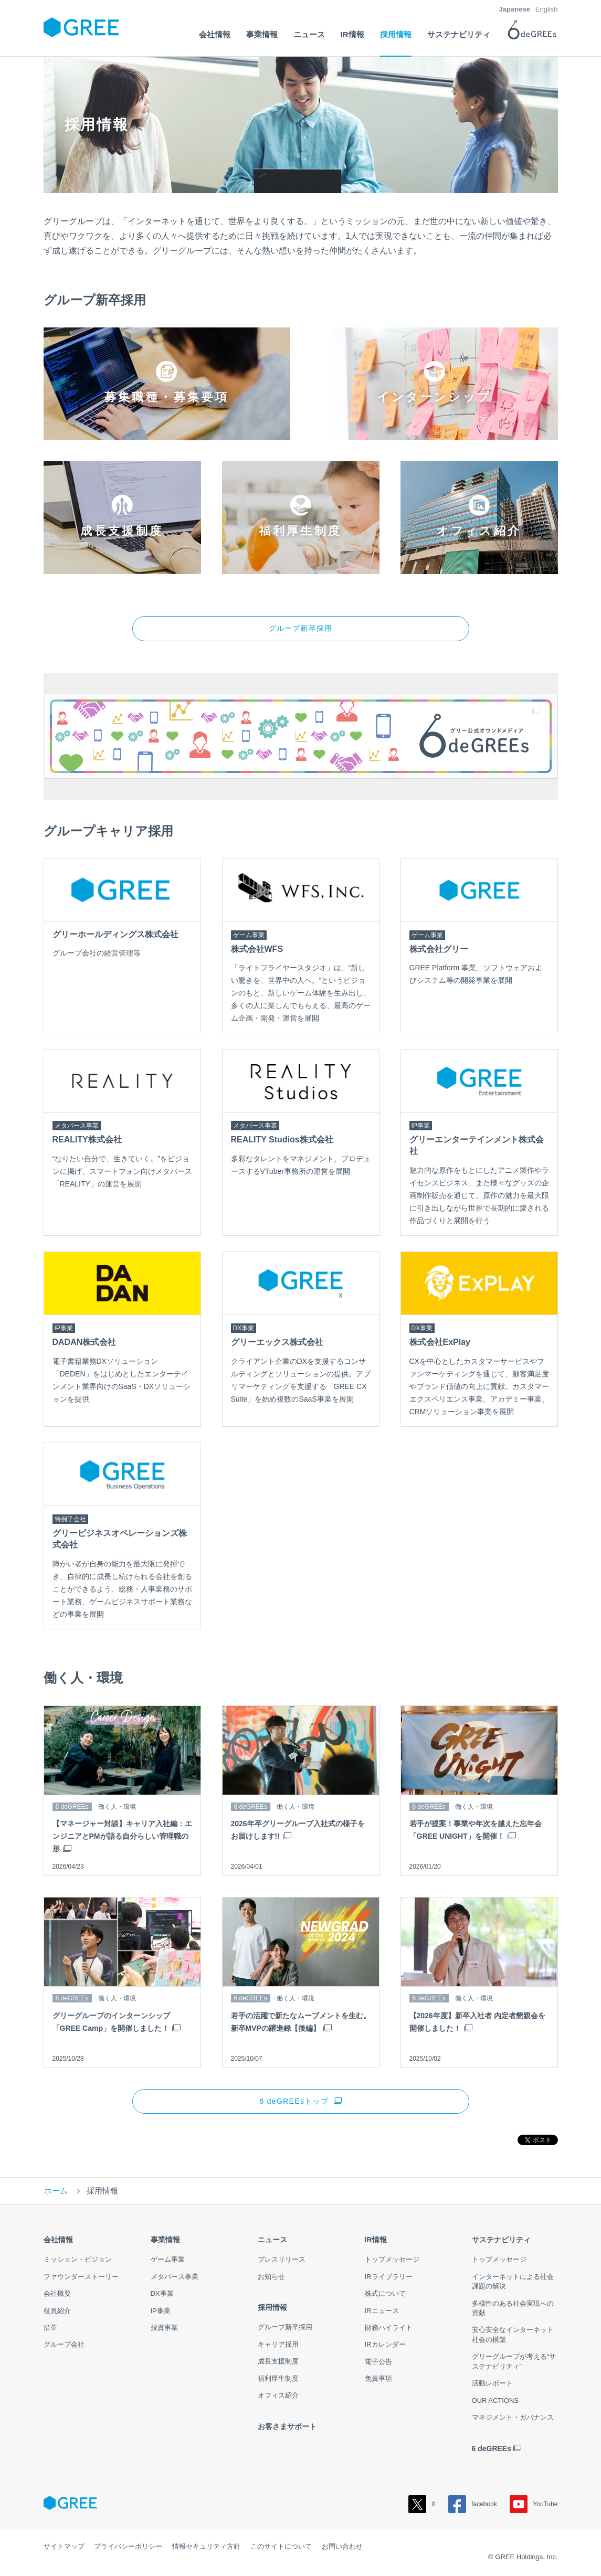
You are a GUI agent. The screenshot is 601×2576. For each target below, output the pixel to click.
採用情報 (272, 2310)
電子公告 (378, 2364)
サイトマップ (64, 2549)
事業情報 (165, 2242)
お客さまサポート (287, 2428)
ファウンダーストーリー (81, 2279)
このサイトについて (281, 2549)
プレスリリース (281, 2262)
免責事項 (378, 2381)
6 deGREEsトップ (294, 2102)
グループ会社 (64, 2347)
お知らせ (271, 2279)
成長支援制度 (278, 2364)
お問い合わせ (342, 2549)
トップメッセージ (392, 2262)
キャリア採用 (278, 2347)
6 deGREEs (491, 2450)
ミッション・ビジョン (78, 2262)
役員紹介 (57, 2313)
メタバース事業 (174, 2279)
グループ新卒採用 (300, 628)
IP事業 (161, 2313)
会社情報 (58, 2242)
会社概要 (57, 2296)
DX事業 (162, 2296)
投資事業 (164, 2330)
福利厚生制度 (278, 2380)
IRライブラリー (389, 2279)
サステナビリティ (501, 2242)
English (546, 9)
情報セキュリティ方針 (206, 2549)
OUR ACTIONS (495, 2403)
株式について (385, 2296)
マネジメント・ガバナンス (513, 2420)
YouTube (533, 2506)
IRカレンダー (385, 2347)
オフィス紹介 (278, 2398)
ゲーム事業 (168, 2262)
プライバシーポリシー (128, 2549)
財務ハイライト (389, 2330)
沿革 (50, 2330)
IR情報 (376, 2242)
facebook (472, 2506)
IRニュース (382, 2313)
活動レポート (492, 2386)
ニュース (272, 2242)
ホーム (56, 2193)
